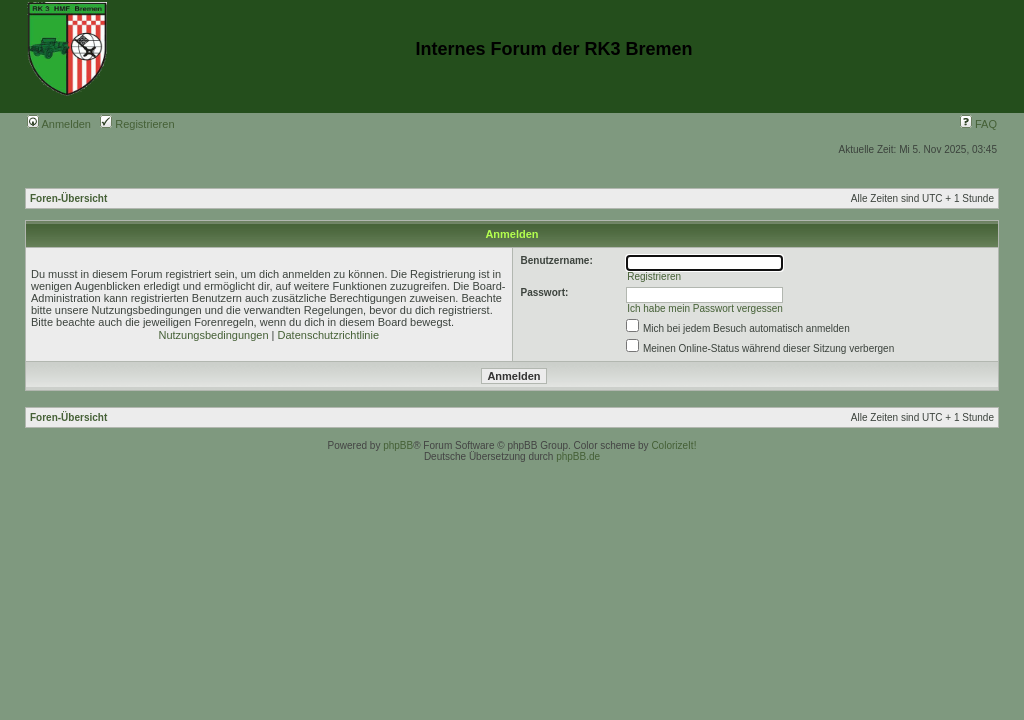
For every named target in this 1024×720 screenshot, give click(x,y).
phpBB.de (578, 456)
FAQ (978, 124)
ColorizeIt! (673, 445)
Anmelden (59, 124)
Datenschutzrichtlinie (329, 335)
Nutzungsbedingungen (213, 335)
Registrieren (137, 124)
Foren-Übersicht (68, 198)
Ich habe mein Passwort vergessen (705, 308)
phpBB (398, 445)
